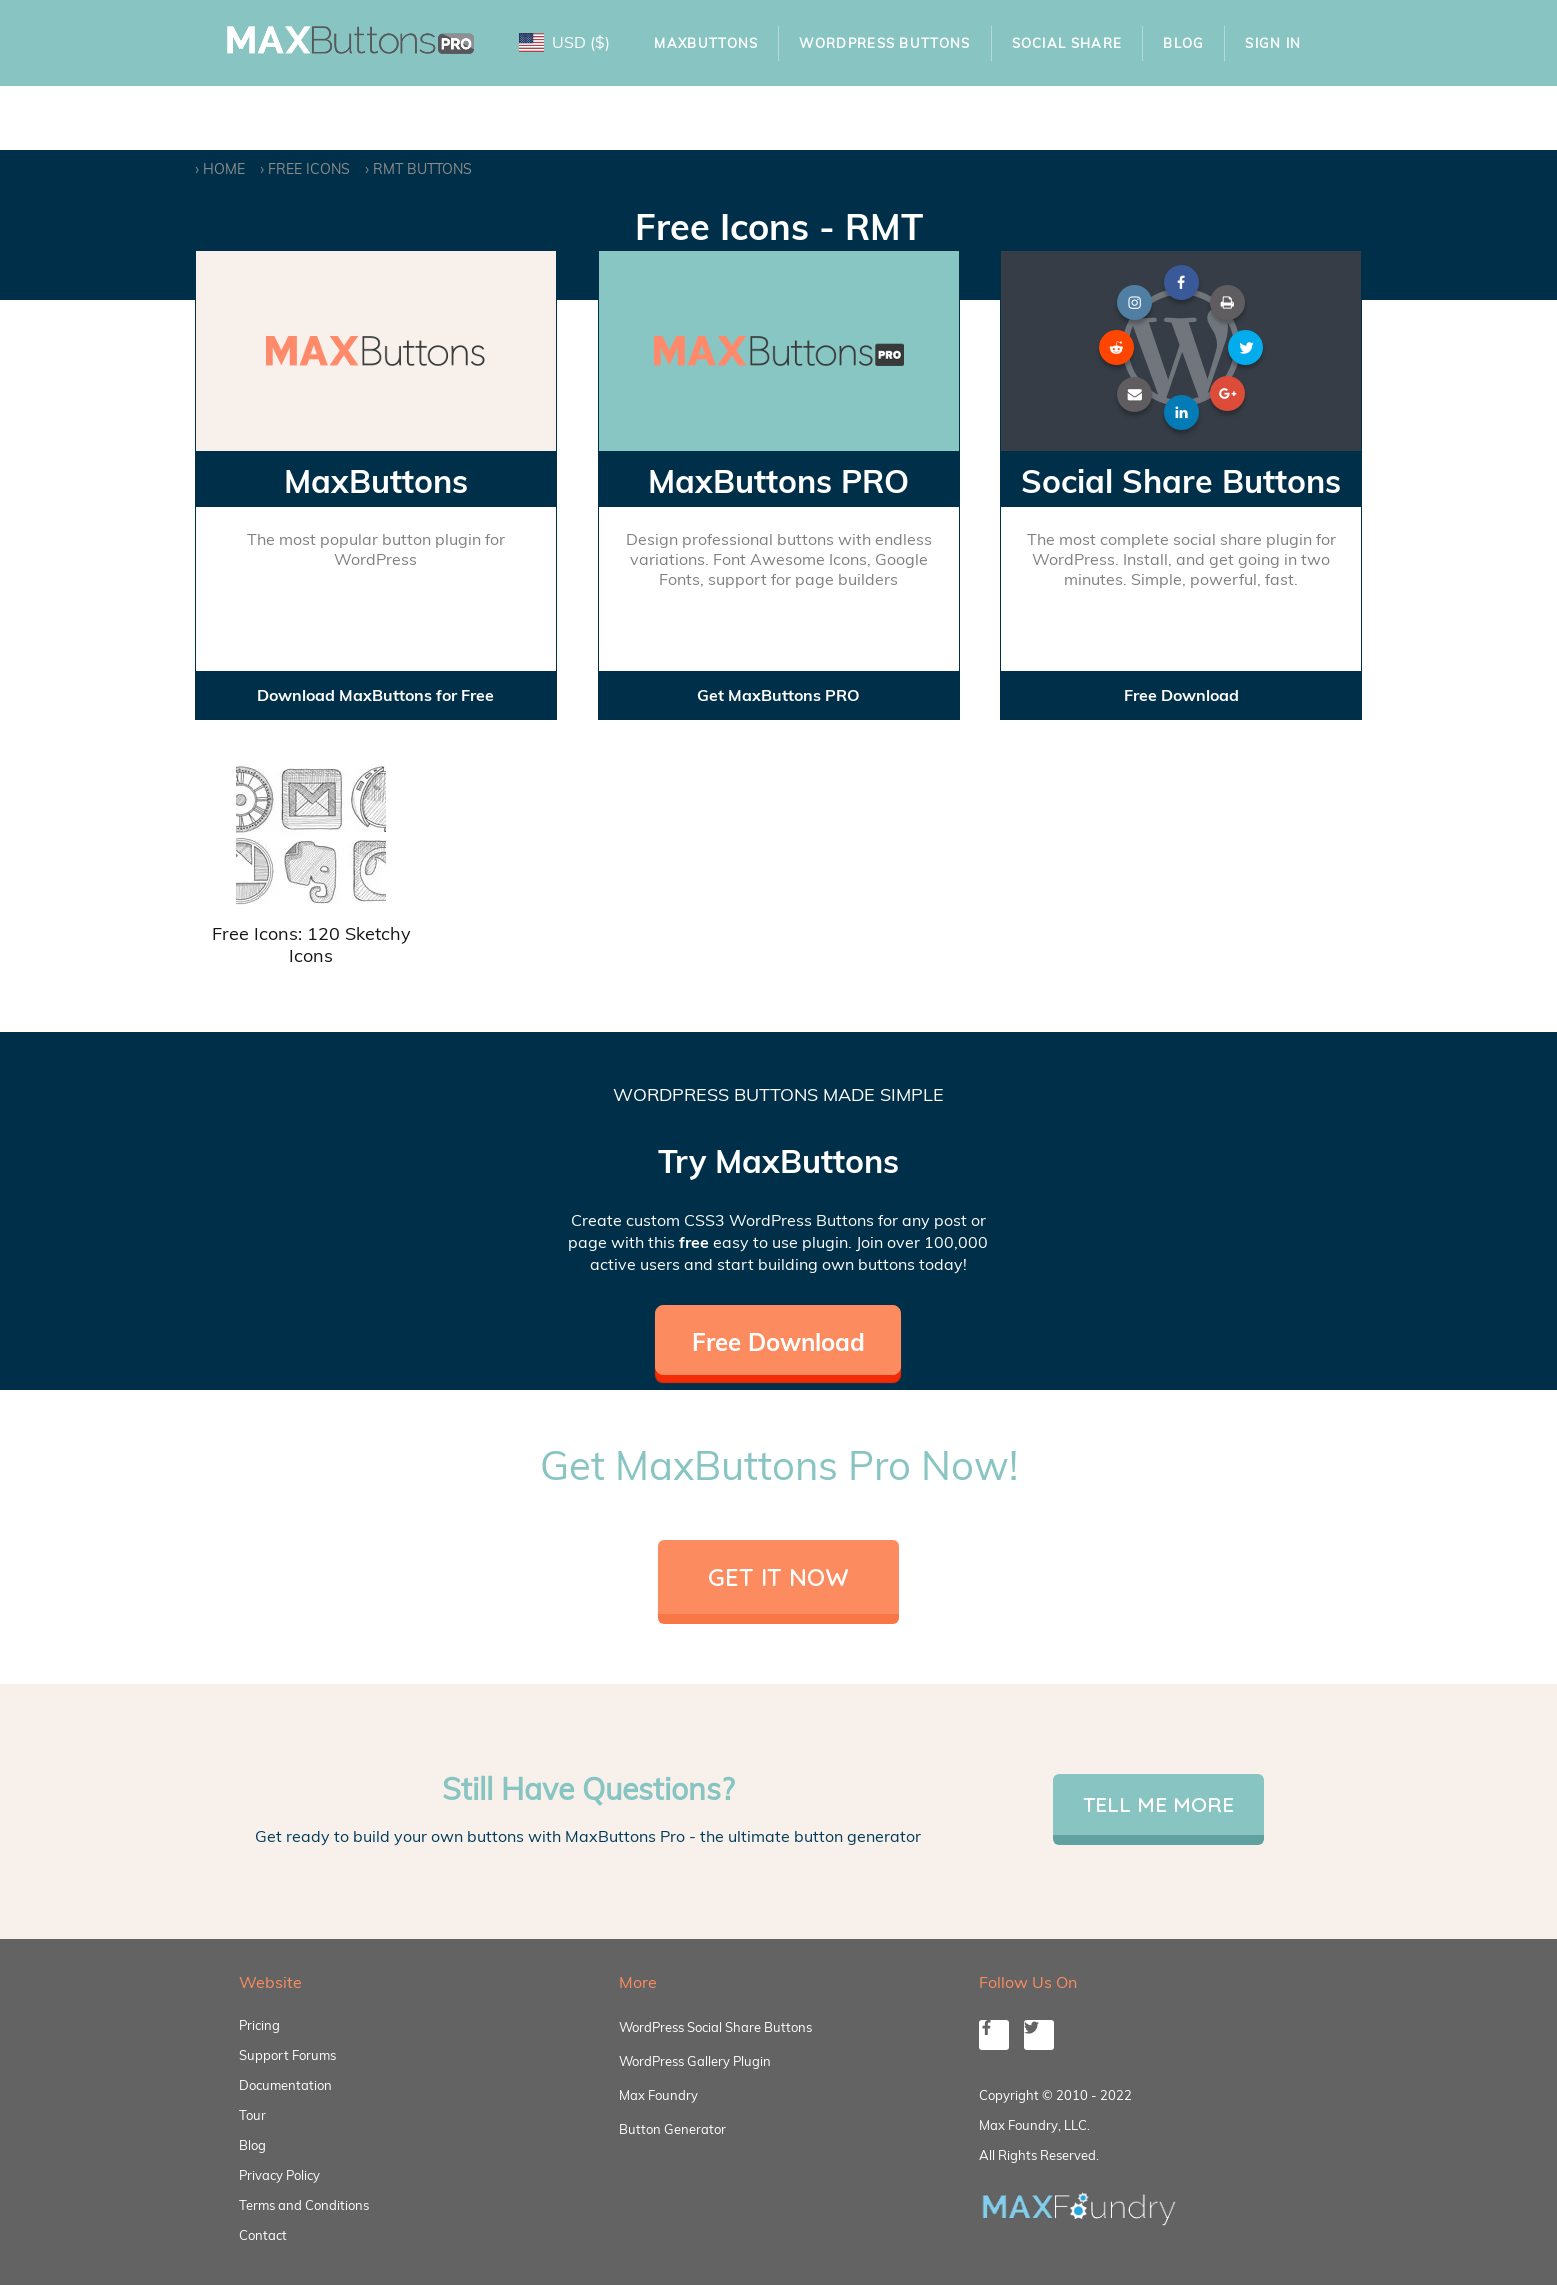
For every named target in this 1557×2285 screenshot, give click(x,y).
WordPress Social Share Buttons (715, 2027)
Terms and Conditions (304, 2205)
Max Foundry (658, 2095)
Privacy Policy (279, 2175)
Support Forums (287, 2055)
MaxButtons (706, 43)
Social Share (1067, 43)
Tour (252, 2115)
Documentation (285, 2085)
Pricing (259, 2025)
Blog (1183, 43)
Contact (263, 2235)
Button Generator (672, 2129)
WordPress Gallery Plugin (695, 2061)
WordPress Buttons (884, 43)
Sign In (1273, 43)
